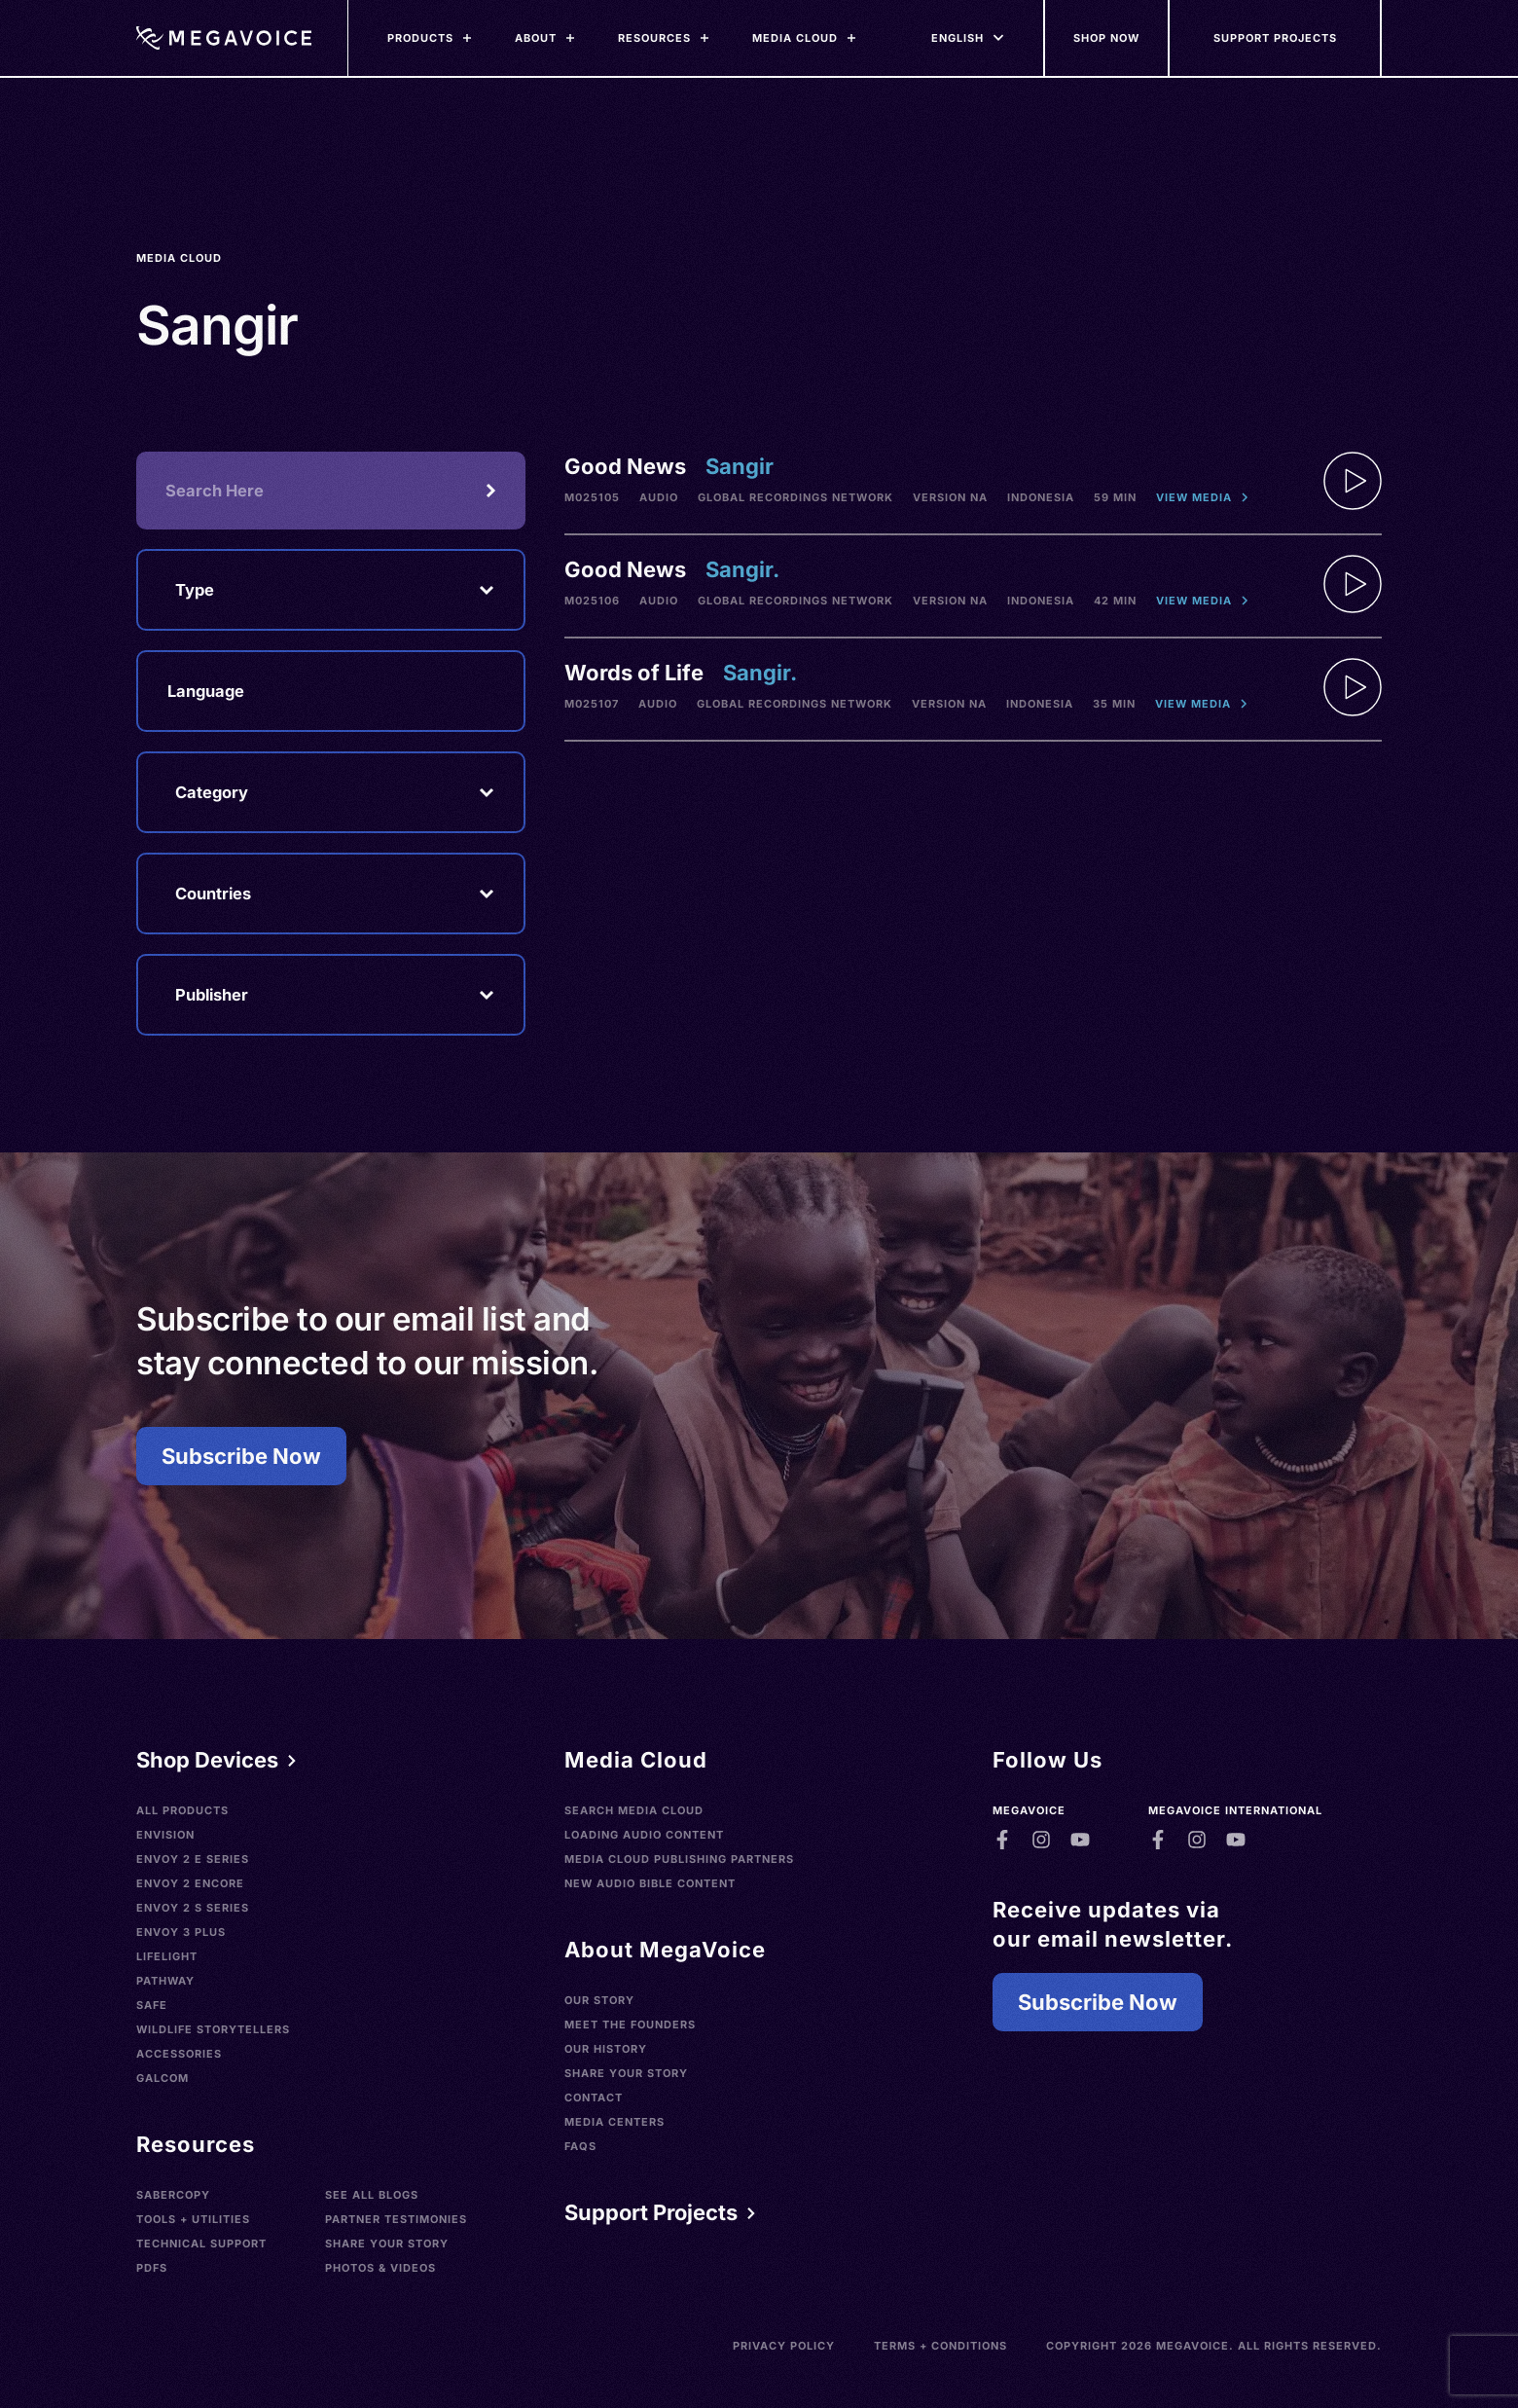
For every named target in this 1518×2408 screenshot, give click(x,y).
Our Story (599, 2000)
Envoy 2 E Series (192, 1859)
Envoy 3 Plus (181, 1932)
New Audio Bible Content (650, 1883)
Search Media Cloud (634, 1810)
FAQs (580, 2146)
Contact (593, 2097)
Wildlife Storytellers (213, 2029)
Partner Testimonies (396, 2219)
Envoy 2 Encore (190, 1883)
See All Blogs (371, 2195)
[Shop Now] (1107, 38)
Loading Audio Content (644, 1835)
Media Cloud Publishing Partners (679, 1859)
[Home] (223, 38)
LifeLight (167, 1956)
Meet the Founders (630, 2024)
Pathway (165, 1981)
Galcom (162, 2078)
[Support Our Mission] (1276, 38)
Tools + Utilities (193, 2219)
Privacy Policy (784, 2346)
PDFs (151, 2268)
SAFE (151, 2005)
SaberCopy (173, 2195)
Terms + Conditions (940, 2346)
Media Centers (614, 2122)
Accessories (179, 2054)
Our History (605, 2049)
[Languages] (957, 38)
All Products (182, 1810)
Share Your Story (387, 2243)
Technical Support (201, 2243)
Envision (165, 1835)
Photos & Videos (380, 2268)
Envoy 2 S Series (192, 1908)
